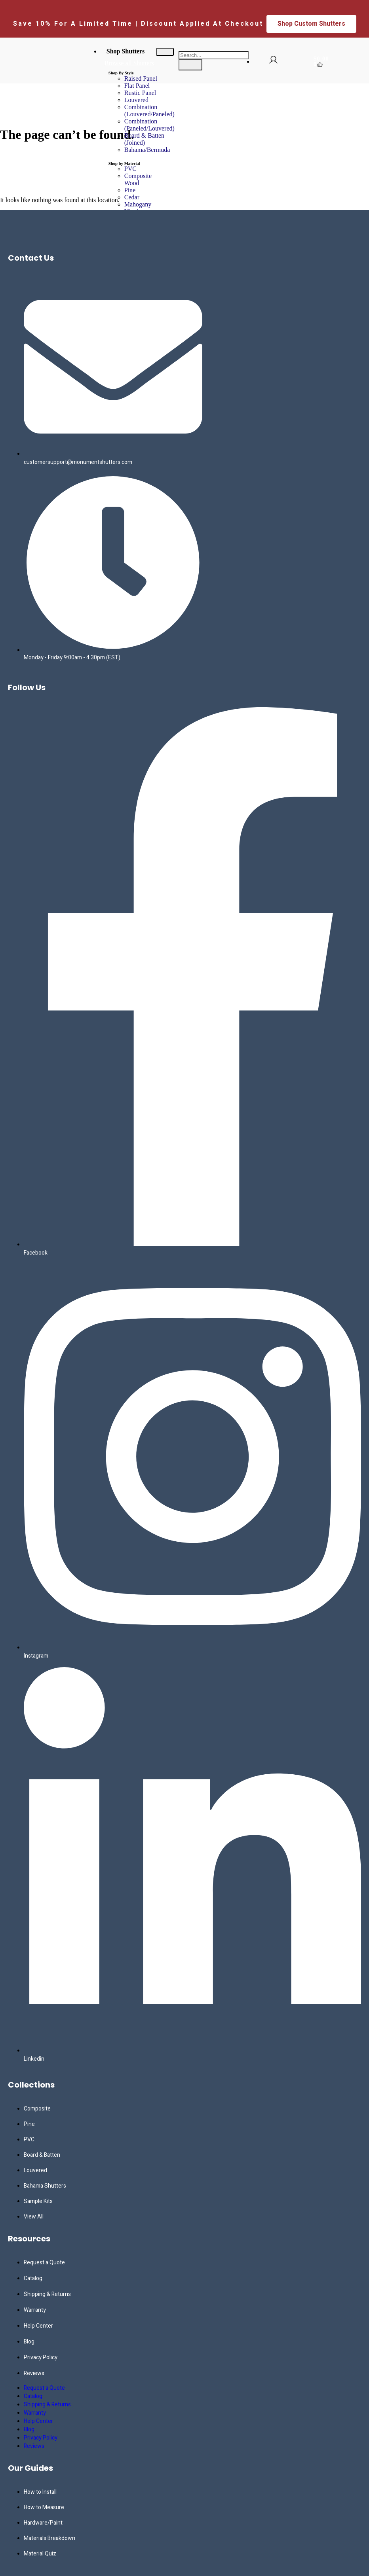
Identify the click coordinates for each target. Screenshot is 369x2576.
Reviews (34, 2373)
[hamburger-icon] (165, 52)
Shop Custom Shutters (311, 23)
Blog (29, 2342)
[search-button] (190, 64)
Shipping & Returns (47, 2294)
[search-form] (214, 55)
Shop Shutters (126, 51)
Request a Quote (44, 2262)
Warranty (35, 2310)
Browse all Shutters (129, 63)
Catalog (33, 2278)
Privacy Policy (40, 2357)
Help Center (38, 2326)
